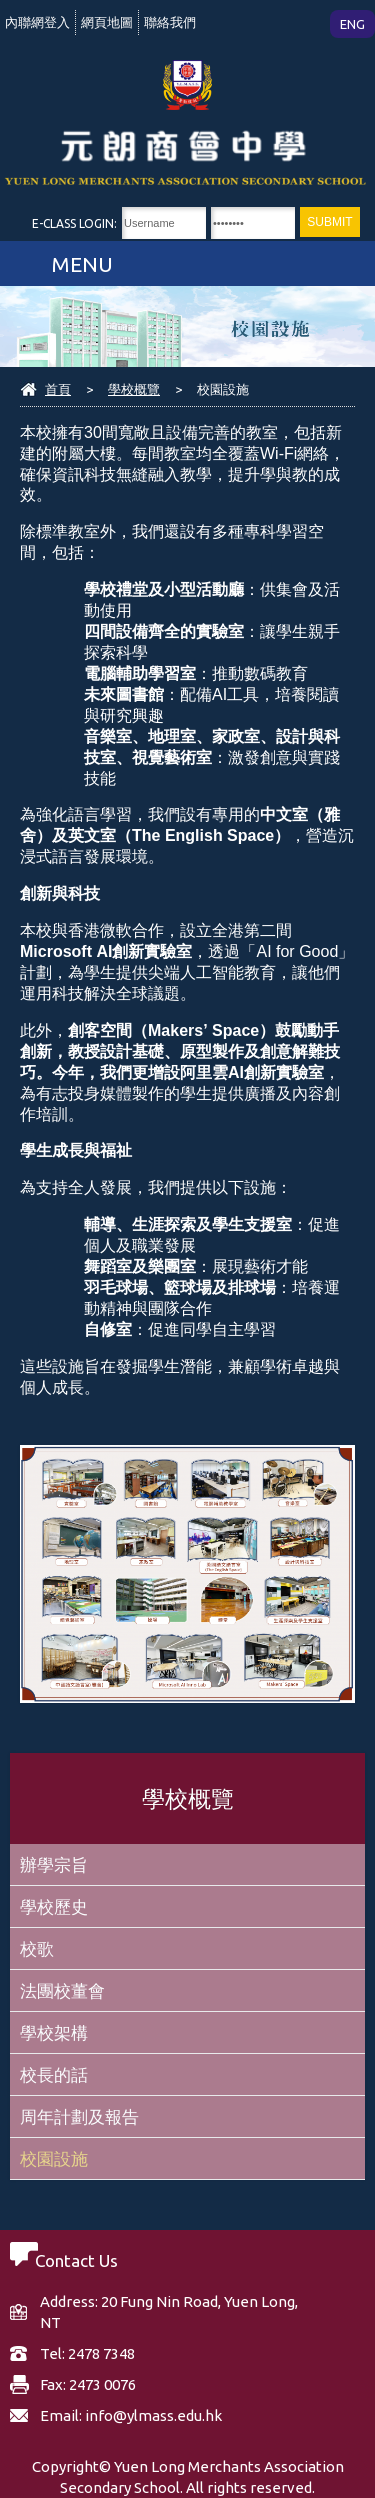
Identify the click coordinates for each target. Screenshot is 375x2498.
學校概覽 (134, 389)
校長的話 (54, 2074)
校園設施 (54, 2158)
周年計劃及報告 (79, 2116)
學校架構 (54, 2032)
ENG (352, 24)
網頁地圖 (107, 22)
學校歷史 (54, 1906)
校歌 (37, 1948)
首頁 (58, 389)
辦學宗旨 (54, 1864)
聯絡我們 (170, 22)
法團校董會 (62, 1990)
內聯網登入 (37, 22)
